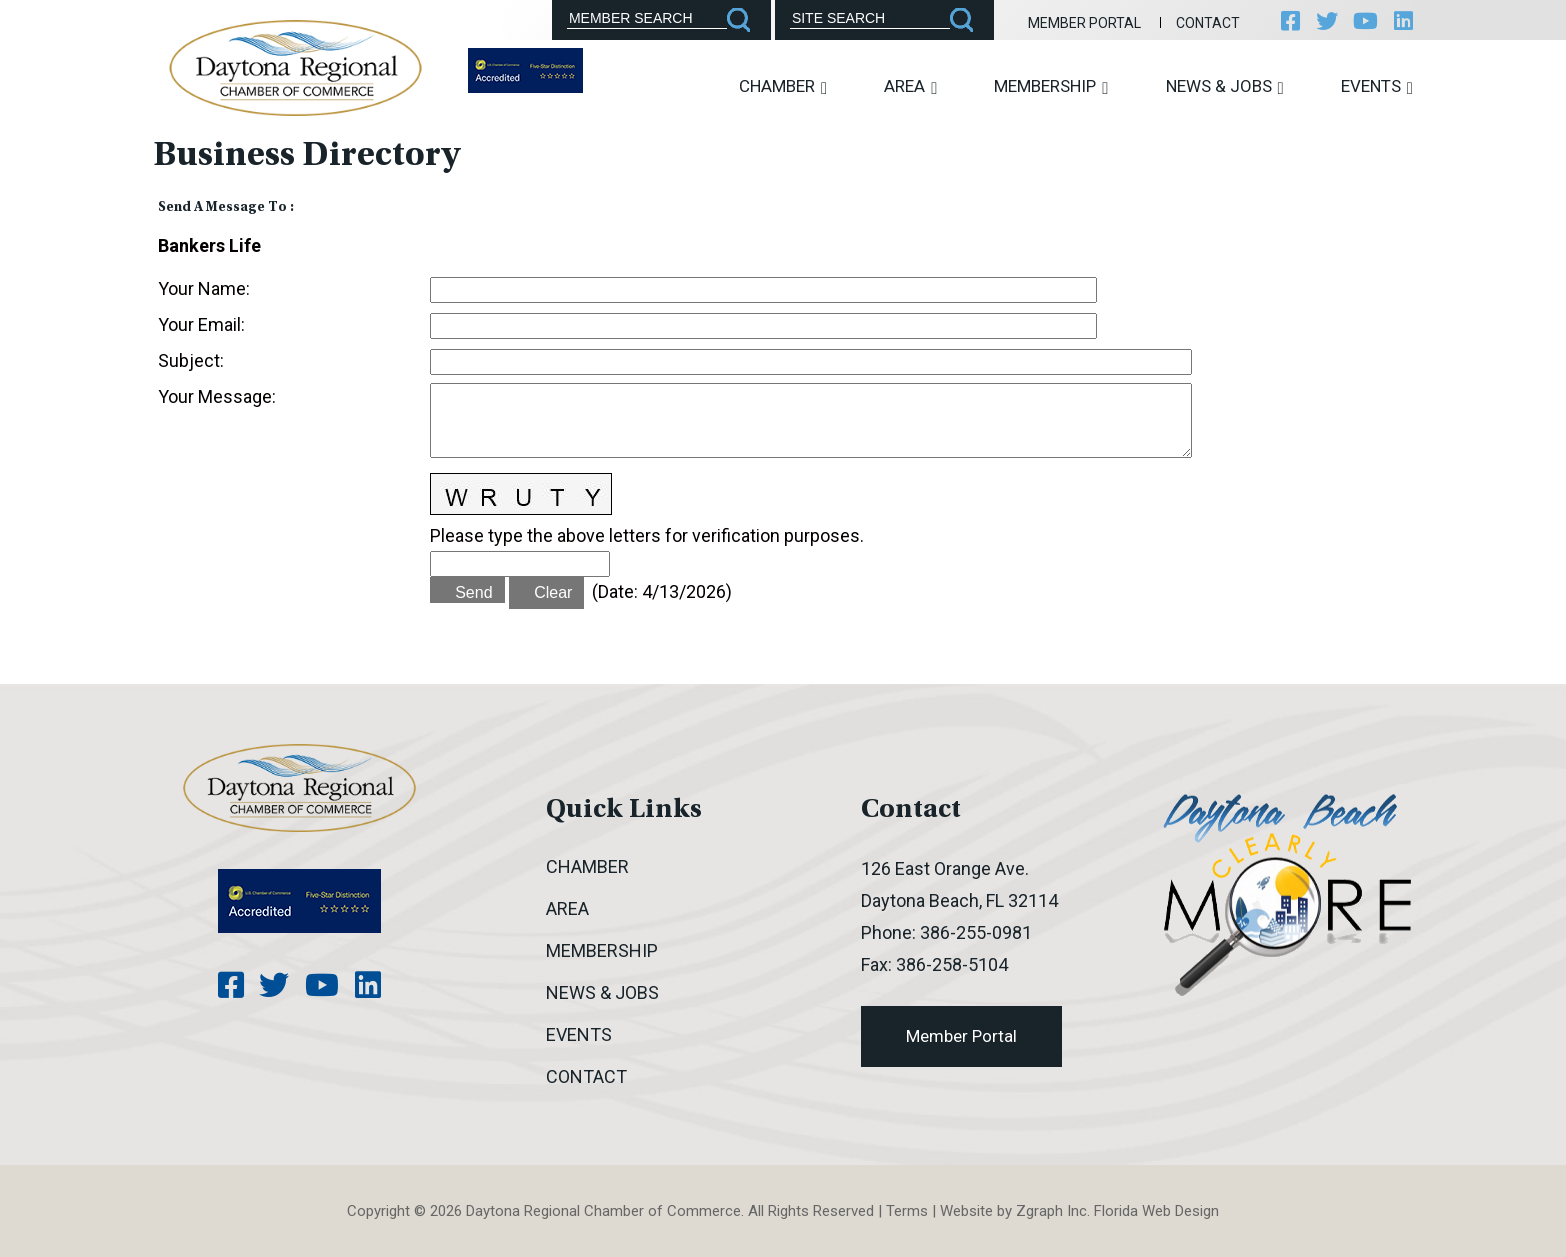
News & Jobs (1225, 86)
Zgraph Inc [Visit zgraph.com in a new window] (1051, 1211)
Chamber (783, 86)
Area (910, 86)
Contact (1207, 23)
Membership (1051, 86)
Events (1377, 86)
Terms (907, 1211)
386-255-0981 (976, 932)
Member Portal (1083, 23)
